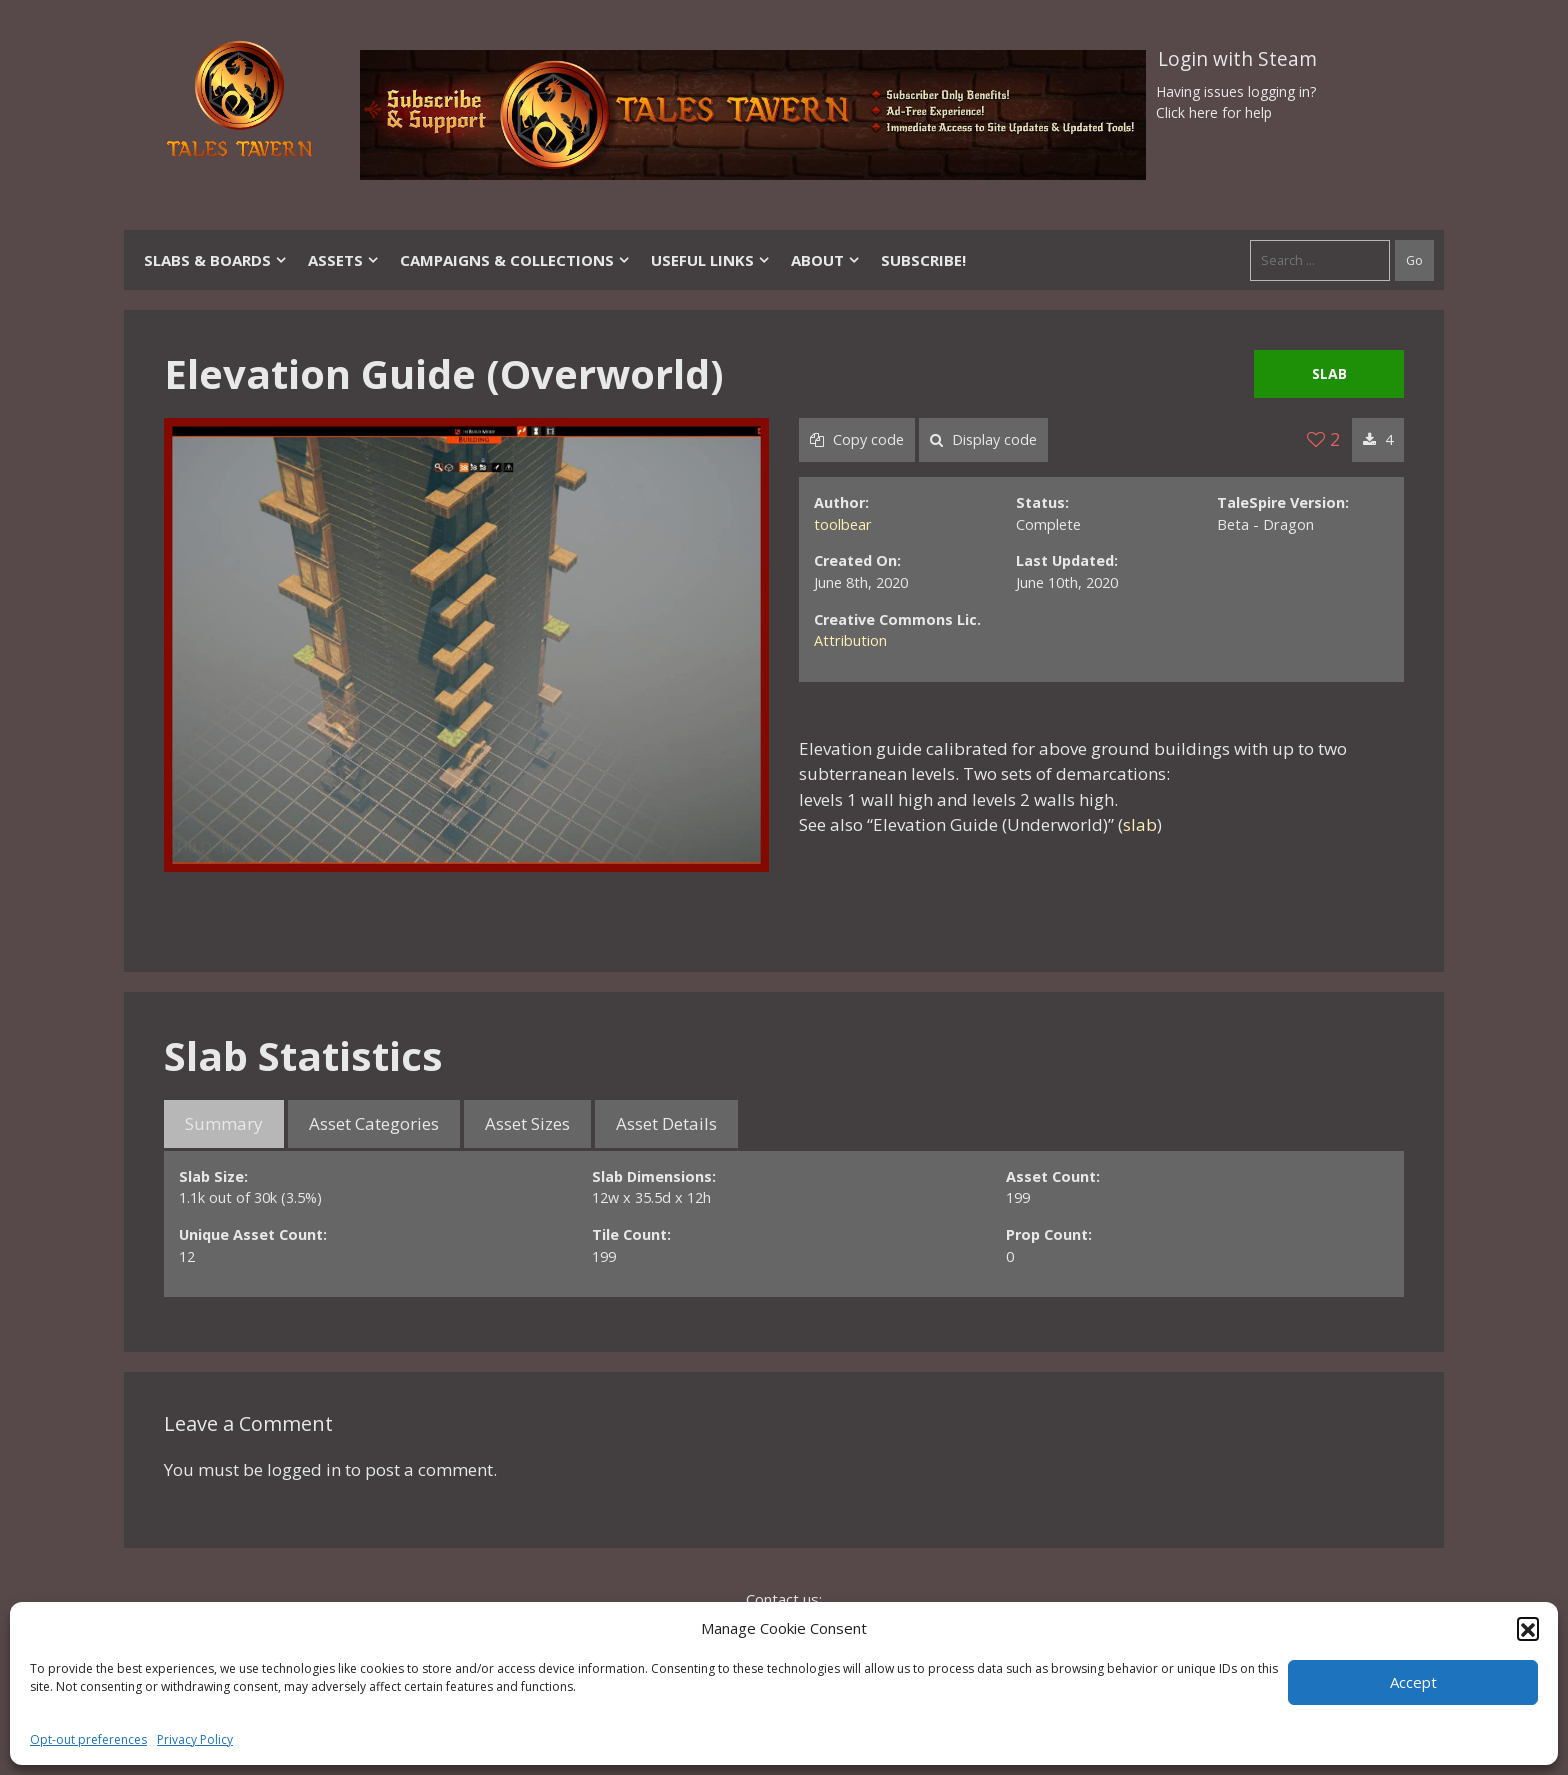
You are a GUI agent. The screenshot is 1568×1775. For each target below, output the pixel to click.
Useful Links (711, 260)
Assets (344, 260)
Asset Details (666, 1123)
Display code (983, 439)
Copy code (857, 439)
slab (1140, 824)
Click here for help (1214, 112)
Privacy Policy (195, 1739)
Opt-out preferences (88, 1739)
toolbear (843, 524)
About (826, 260)
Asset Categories (374, 1123)
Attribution (850, 640)
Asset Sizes (527, 1123)
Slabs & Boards (216, 260)
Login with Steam (1237, 59)
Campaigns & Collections (515, 260)
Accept (1413, 1682)
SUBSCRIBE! (923, 260)
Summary (224, 1123)
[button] (1528, 1628)
